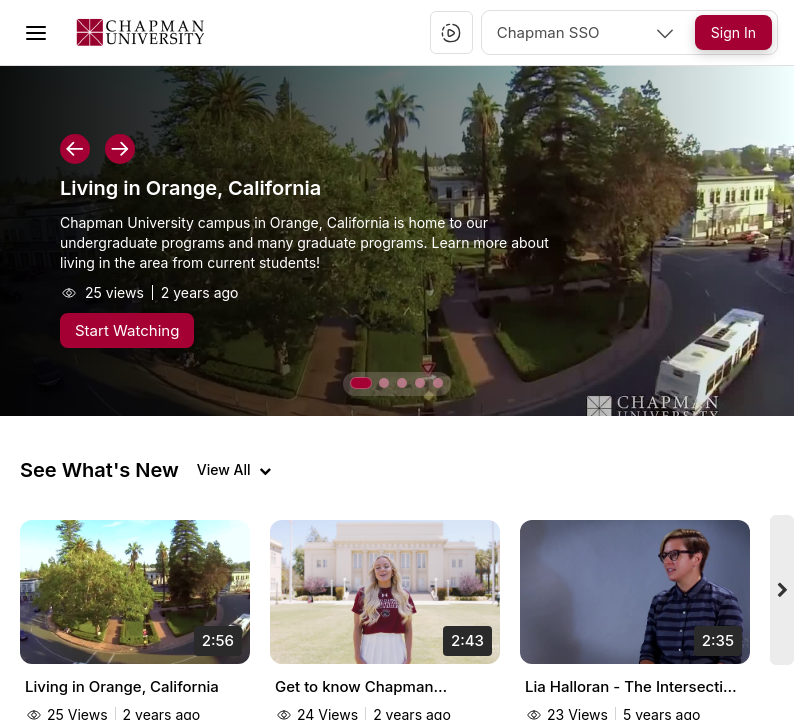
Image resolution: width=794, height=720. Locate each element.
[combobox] (587, 32)
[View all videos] (234, 470)
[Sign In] (733, 32)
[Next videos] (782, 590)
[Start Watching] (127, 330)
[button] (451, 33)
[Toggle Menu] (36, 33)
